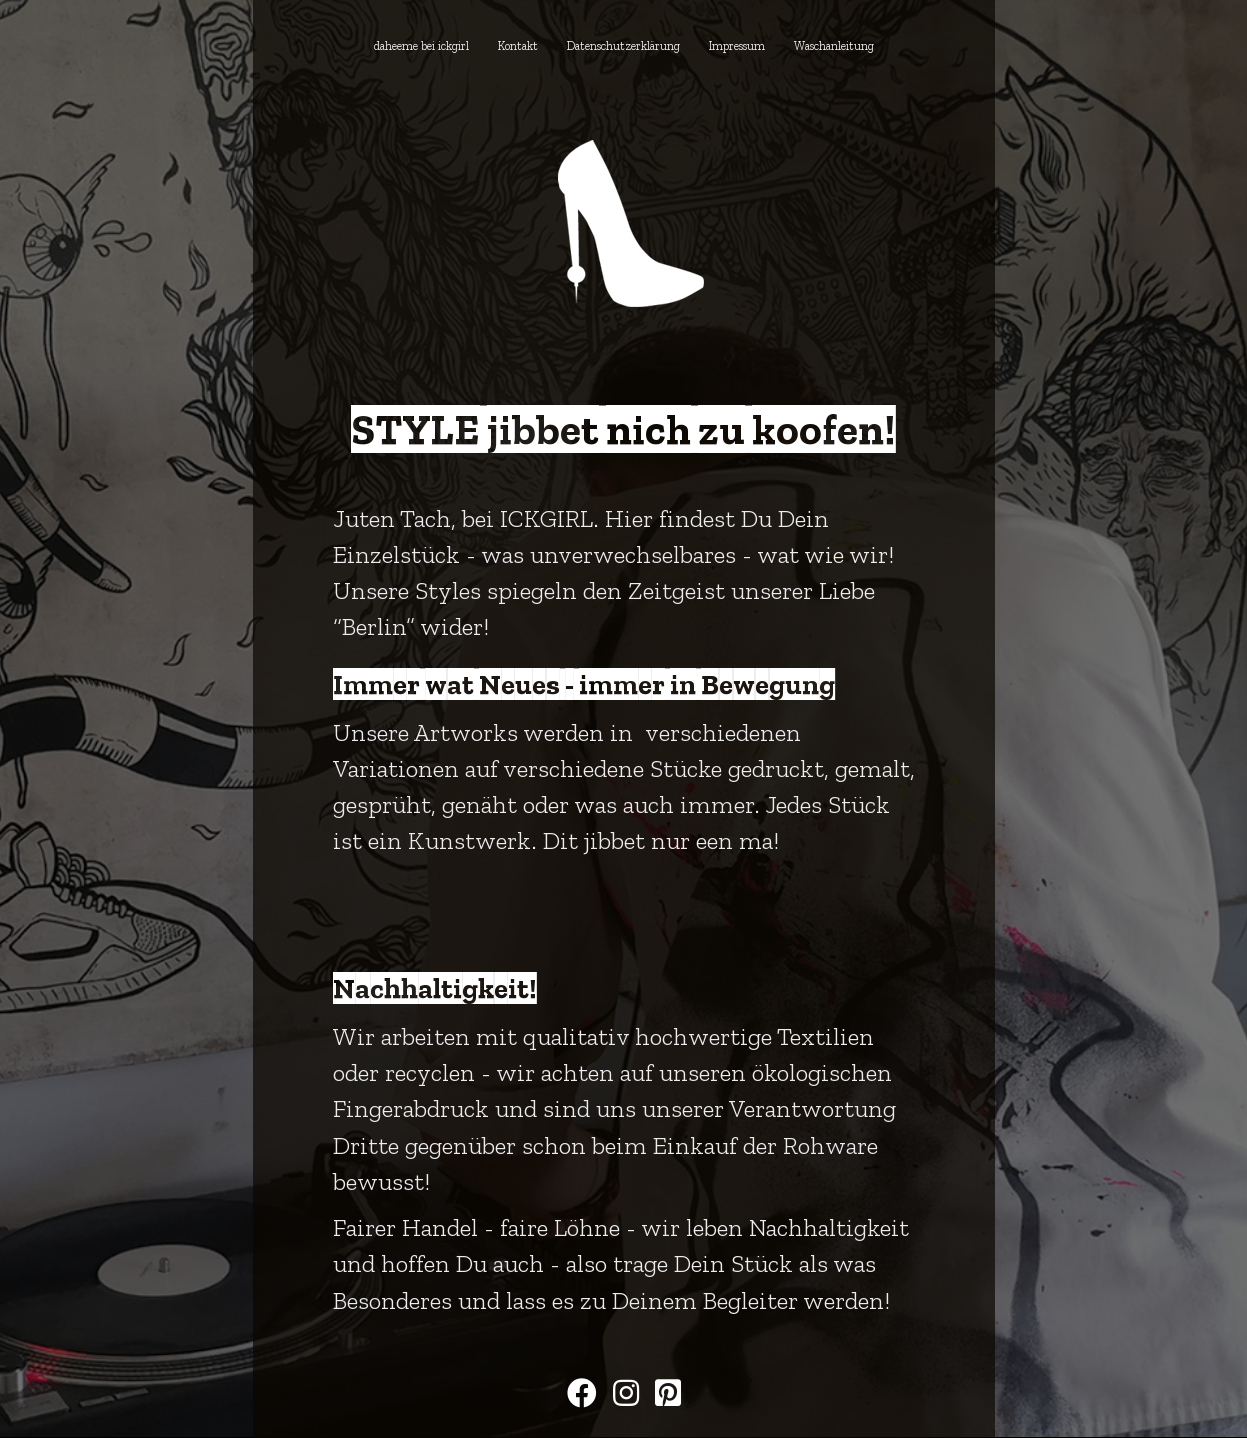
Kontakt (518, 46)
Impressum (737, 46)
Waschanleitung (834, 46)
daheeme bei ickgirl (421, 46)
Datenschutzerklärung (623, 46)
